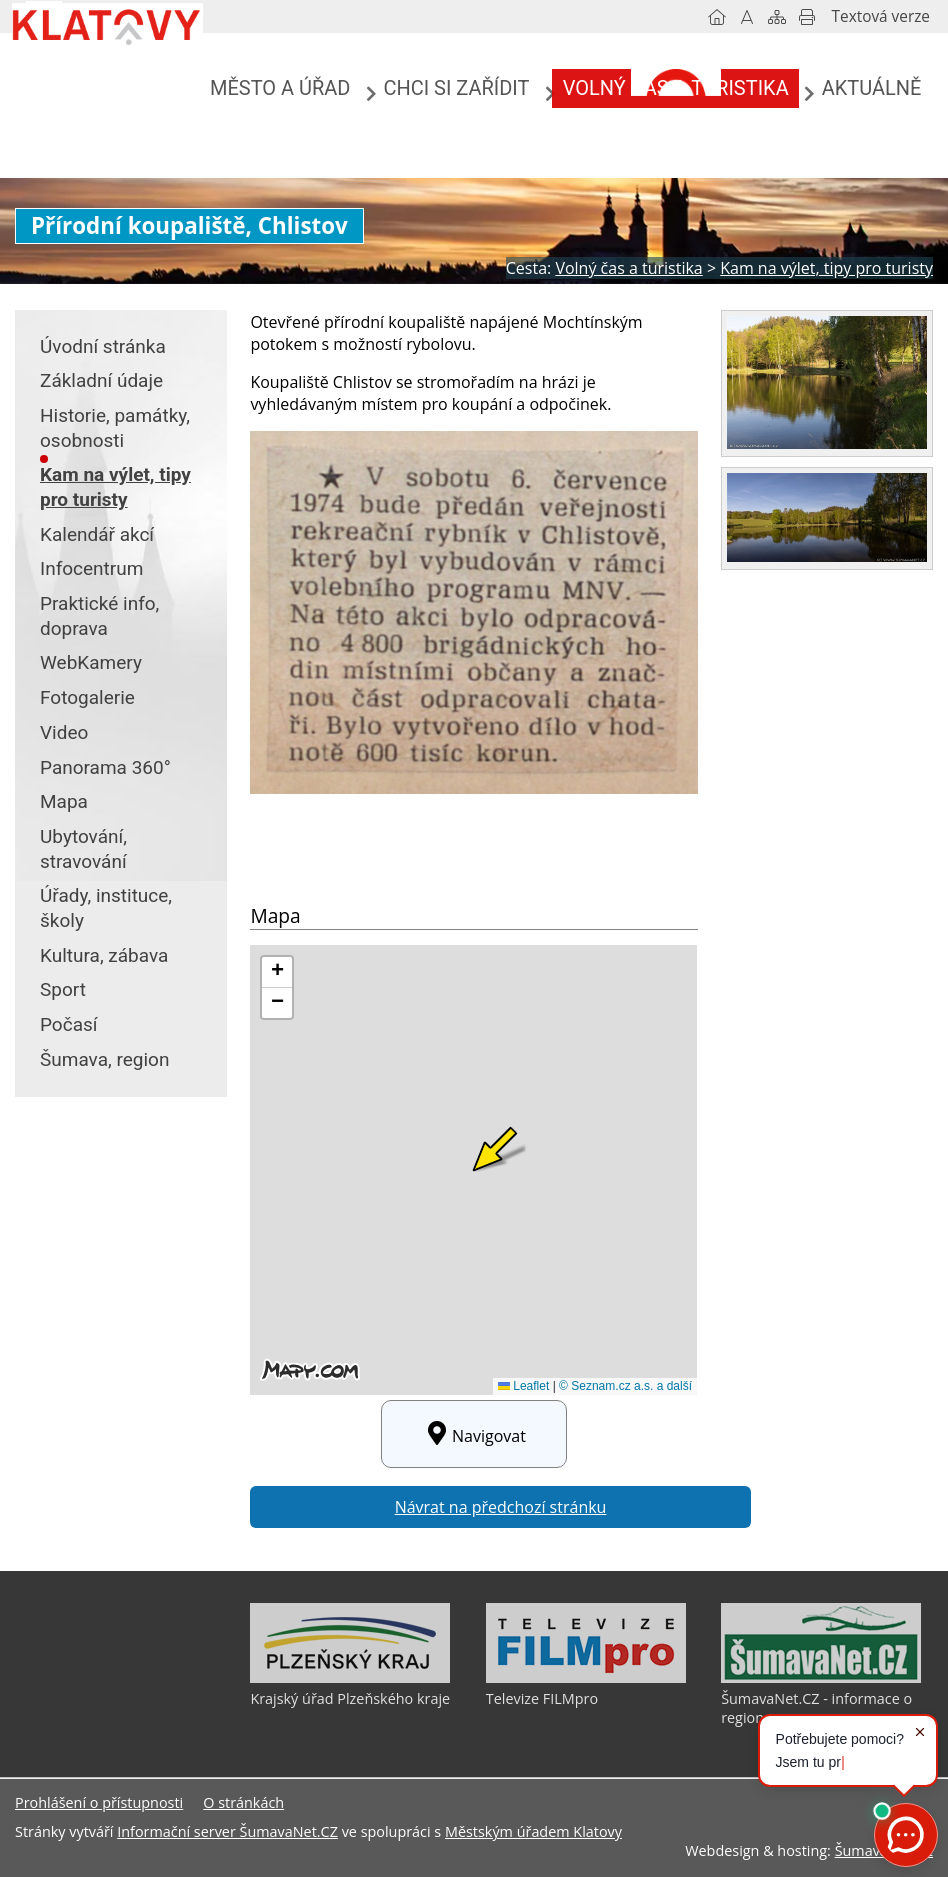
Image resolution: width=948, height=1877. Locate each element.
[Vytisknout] (807, 17)
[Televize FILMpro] (586, 1678)
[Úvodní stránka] (717, 17)
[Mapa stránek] (777, 17)
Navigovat (474, 1434)
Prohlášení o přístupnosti (99, 1802)
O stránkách (243, 1802)
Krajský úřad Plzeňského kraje (350, 1698)
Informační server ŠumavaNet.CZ (227, 1831)
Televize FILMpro (542, 1698)
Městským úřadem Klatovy (533, 1831)
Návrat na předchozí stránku (501, 1507)
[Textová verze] (881, 17)
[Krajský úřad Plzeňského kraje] (350, 1678)
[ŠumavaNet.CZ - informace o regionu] (821, 1678)
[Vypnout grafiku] (747, 17)
